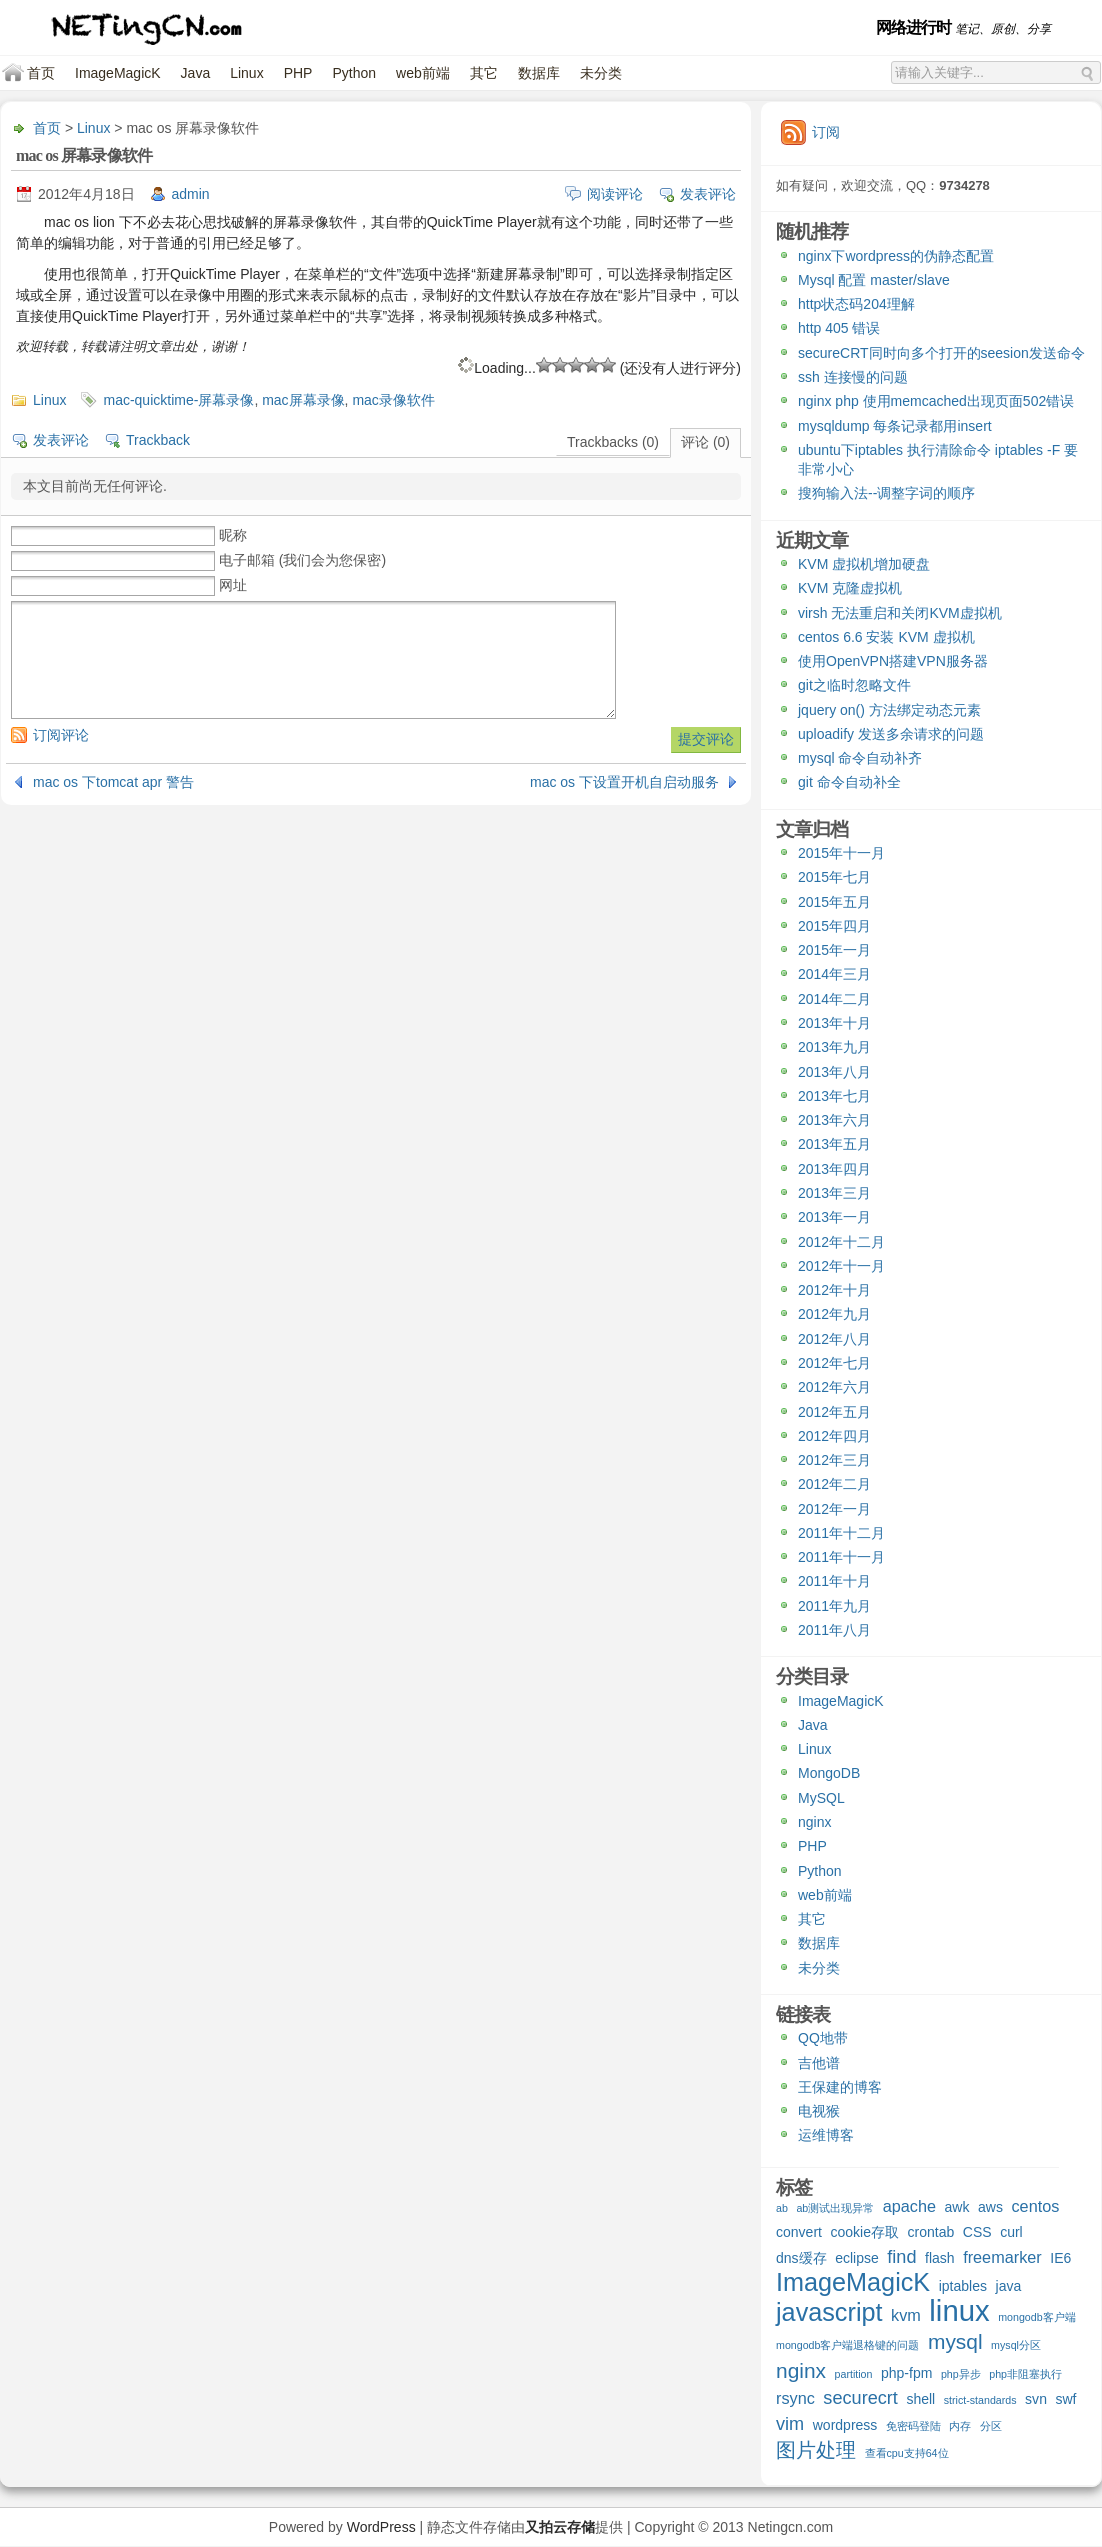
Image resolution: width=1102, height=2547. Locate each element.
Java (196, 73)
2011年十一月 (841, 1557)
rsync (795, 2398)
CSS (977, 2232)
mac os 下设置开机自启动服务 (624, 782)
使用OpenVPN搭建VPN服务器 (893, 661)
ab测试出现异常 (835, 2208)
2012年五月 (834, 1412)
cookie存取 (864, 2232)
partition (854, 2374)
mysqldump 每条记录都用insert (895, 426)
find (901, 2257)
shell (920, 2399)
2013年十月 (834, 1023)
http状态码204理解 (856, 304)
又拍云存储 (560, 2527)
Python (354, 73)
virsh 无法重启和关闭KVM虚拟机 (900, 613)
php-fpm (906, 2373)
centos (1035, 2206)
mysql (955, 2342)
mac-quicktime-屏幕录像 (178, 400)
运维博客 (826, 2135)
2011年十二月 (841, 1533)
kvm (906, 2315)
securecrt (860, 2398)
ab (782, 2208)
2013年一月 (834, 1217)
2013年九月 (834, 1047)
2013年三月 (834, 1193)
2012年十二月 (841, 1242)
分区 (991, 2426)
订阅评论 (61, 735)
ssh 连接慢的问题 (853, 377)
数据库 (539, 73)
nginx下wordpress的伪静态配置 (896, 256)
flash (940, 2258)
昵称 (233, 535)
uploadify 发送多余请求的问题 (891, 734)
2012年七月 (834, 1363)
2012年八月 (834, 1339)
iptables (963, 2286)
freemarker (1002, 2257)
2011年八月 (834, 1630)
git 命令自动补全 (849, 782)
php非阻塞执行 (1025, 2374)
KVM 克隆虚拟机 (850, 588)
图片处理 (816, 2451)
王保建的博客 (840, 2087)
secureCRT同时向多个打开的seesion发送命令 (941, 353)
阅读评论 (615, 194)
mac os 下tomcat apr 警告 (113, 782)
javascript (829, 2314)
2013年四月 (834, 1169)
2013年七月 (834, 1096)
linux (959, 2313)
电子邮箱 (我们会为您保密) (302, 560)
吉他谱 (819, 2063)
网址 (233, 585)
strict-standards (980, 2400)
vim (790, 2424)
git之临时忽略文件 (854, 685)
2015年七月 (834, 877)
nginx (814, 1822)
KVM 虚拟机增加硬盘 (864, 564)
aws (990, 2207)
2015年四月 (834, 926)
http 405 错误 (839, 328)
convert (799, 2232)
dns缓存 (801, 2258)
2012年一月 (834, 1509)
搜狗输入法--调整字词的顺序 (886, 493)
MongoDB (829, 1773)
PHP (298, 73)
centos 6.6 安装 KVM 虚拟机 (886, 637)
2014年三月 (834, 974)
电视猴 (819, 2111)
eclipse (857, 2258)
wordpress (845, 2425)
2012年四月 (834, 1436)
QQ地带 (823, 2038)
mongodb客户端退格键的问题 (847, 2345)
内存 (960, 2426)
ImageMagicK (118, 73)
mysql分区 (1016, 2345)
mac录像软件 (393, 400)
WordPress (381, 2527)
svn (1036, 2399)
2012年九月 (834, 1314)
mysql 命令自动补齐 (860, 758)
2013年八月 (834, 1072)
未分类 (601, 73)
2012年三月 (834, 1460)
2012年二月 (834, 1484)
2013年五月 (834, 1144)
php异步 (961, 2374)
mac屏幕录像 (303, 400)
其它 (484, 73)
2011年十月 (834, 1581)
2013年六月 (834, 1120)
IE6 (1060, 2258)
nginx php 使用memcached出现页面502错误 (936, 401)
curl (1011, 2232)
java (1009, 2286)
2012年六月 (834, 1387)
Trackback (158, 440)
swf (1065, 2399)
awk (957, 2207)
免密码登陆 (913, 2426)
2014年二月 (834, 999)
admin (191, 194)
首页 (41, 73)
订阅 (826, 132)
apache (909, 2206)
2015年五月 (834, 902)
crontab (931, 2232)
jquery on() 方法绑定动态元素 (889, 710)
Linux (246, 73)
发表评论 (708, 194)
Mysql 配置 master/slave (874, 280)
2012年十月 (834, 1290)
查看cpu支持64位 (907, 2453)
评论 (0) (705, 442)
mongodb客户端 (1036, 2317)
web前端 (423, 73)
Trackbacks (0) (613, 442)
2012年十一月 (841, 1266)
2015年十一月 (841, 853)
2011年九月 (834, 1606)
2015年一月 (834, 950)
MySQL (821, 1798)
